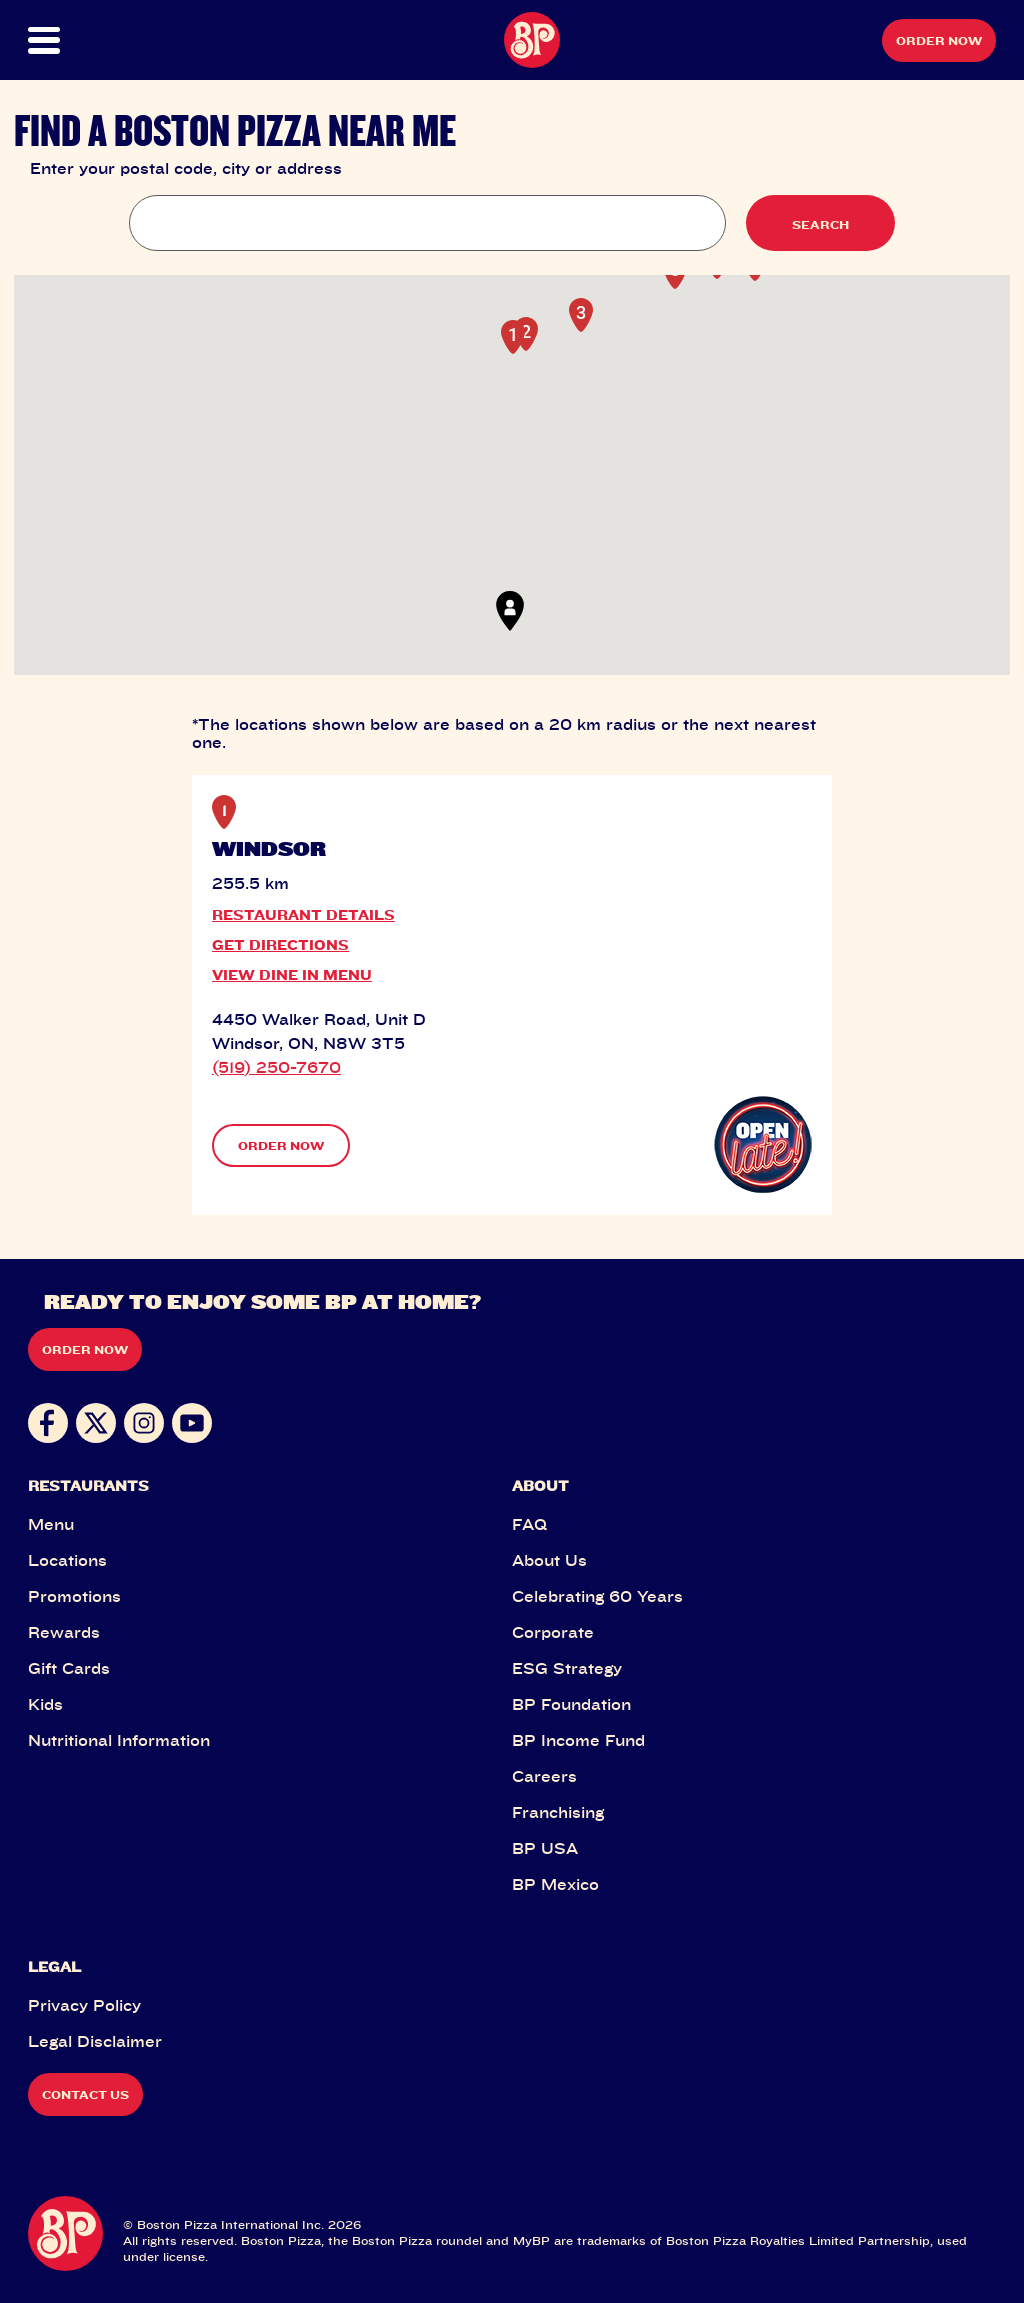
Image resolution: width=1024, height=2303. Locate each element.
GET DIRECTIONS (280, 944)
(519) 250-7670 (276, 1067)
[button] (76, 40)
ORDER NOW (281, 1145)
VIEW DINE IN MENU (292, 974)
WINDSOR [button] (269, 849)
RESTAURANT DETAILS (303, 914)
